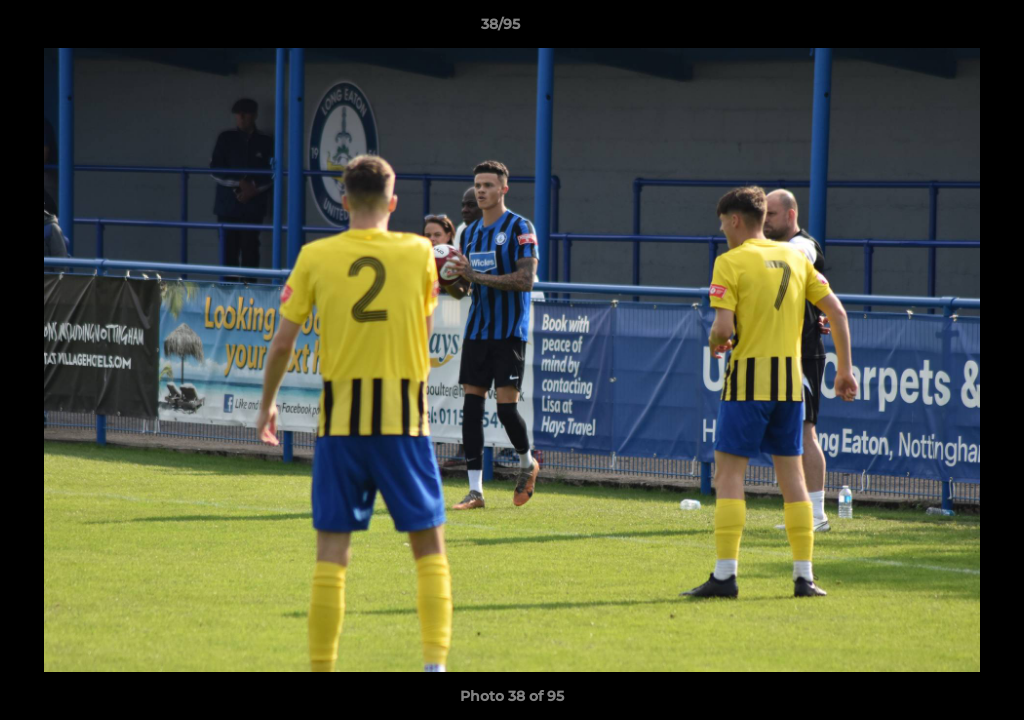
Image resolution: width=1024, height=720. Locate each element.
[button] (940, 29)
